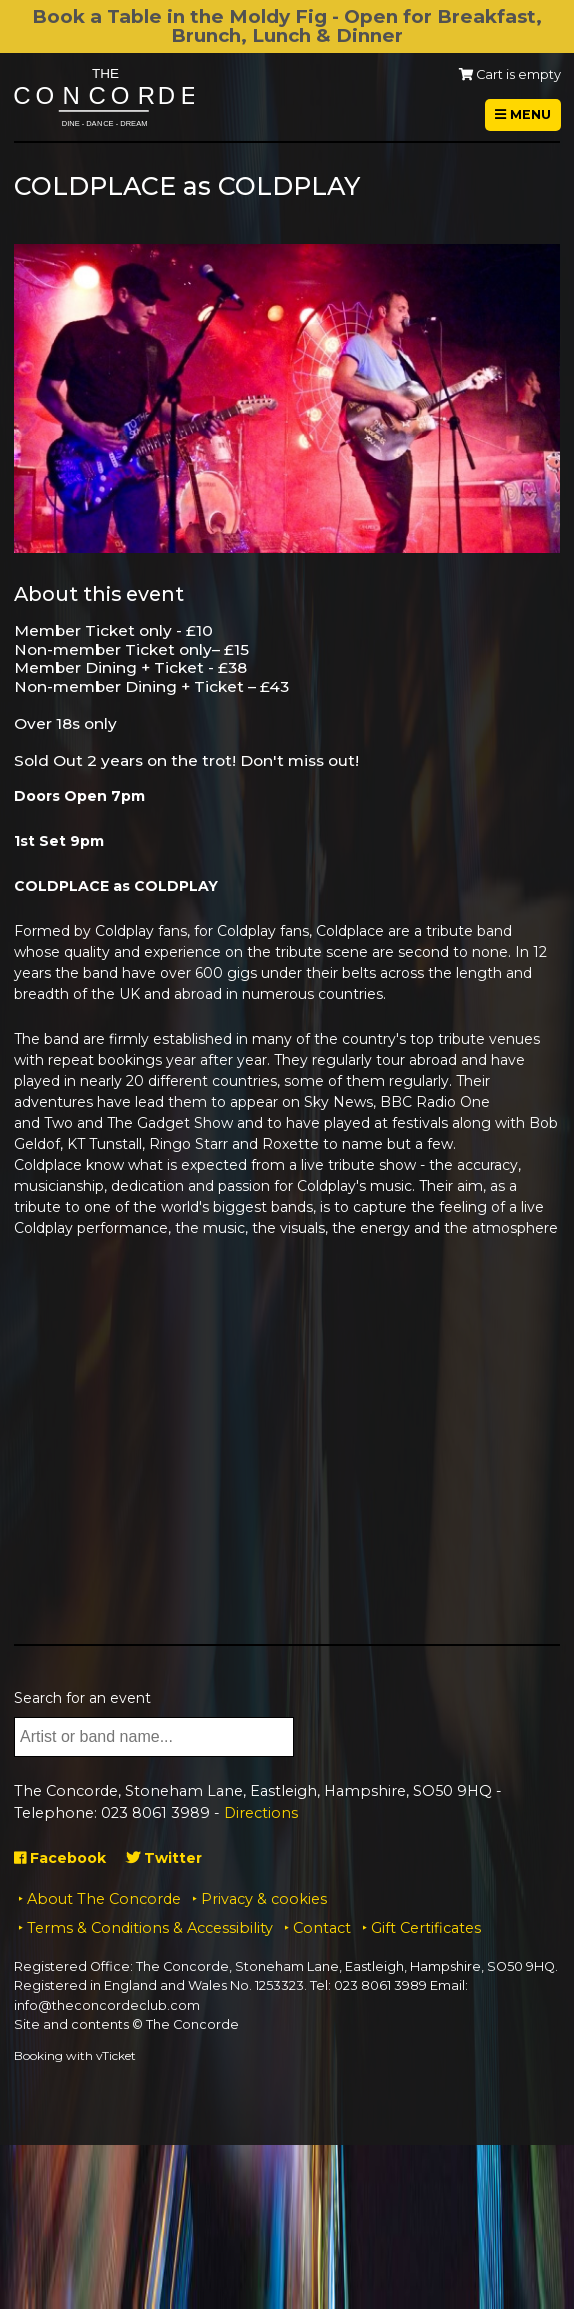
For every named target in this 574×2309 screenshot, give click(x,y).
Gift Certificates (426, 1928)
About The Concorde (104, 1899)
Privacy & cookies (264, 1899)
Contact (322, 1928)
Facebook (60, 1858)
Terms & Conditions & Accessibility (150, 1928)
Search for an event (82, 1698)
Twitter (164, 1858)
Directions (261, 1813)
